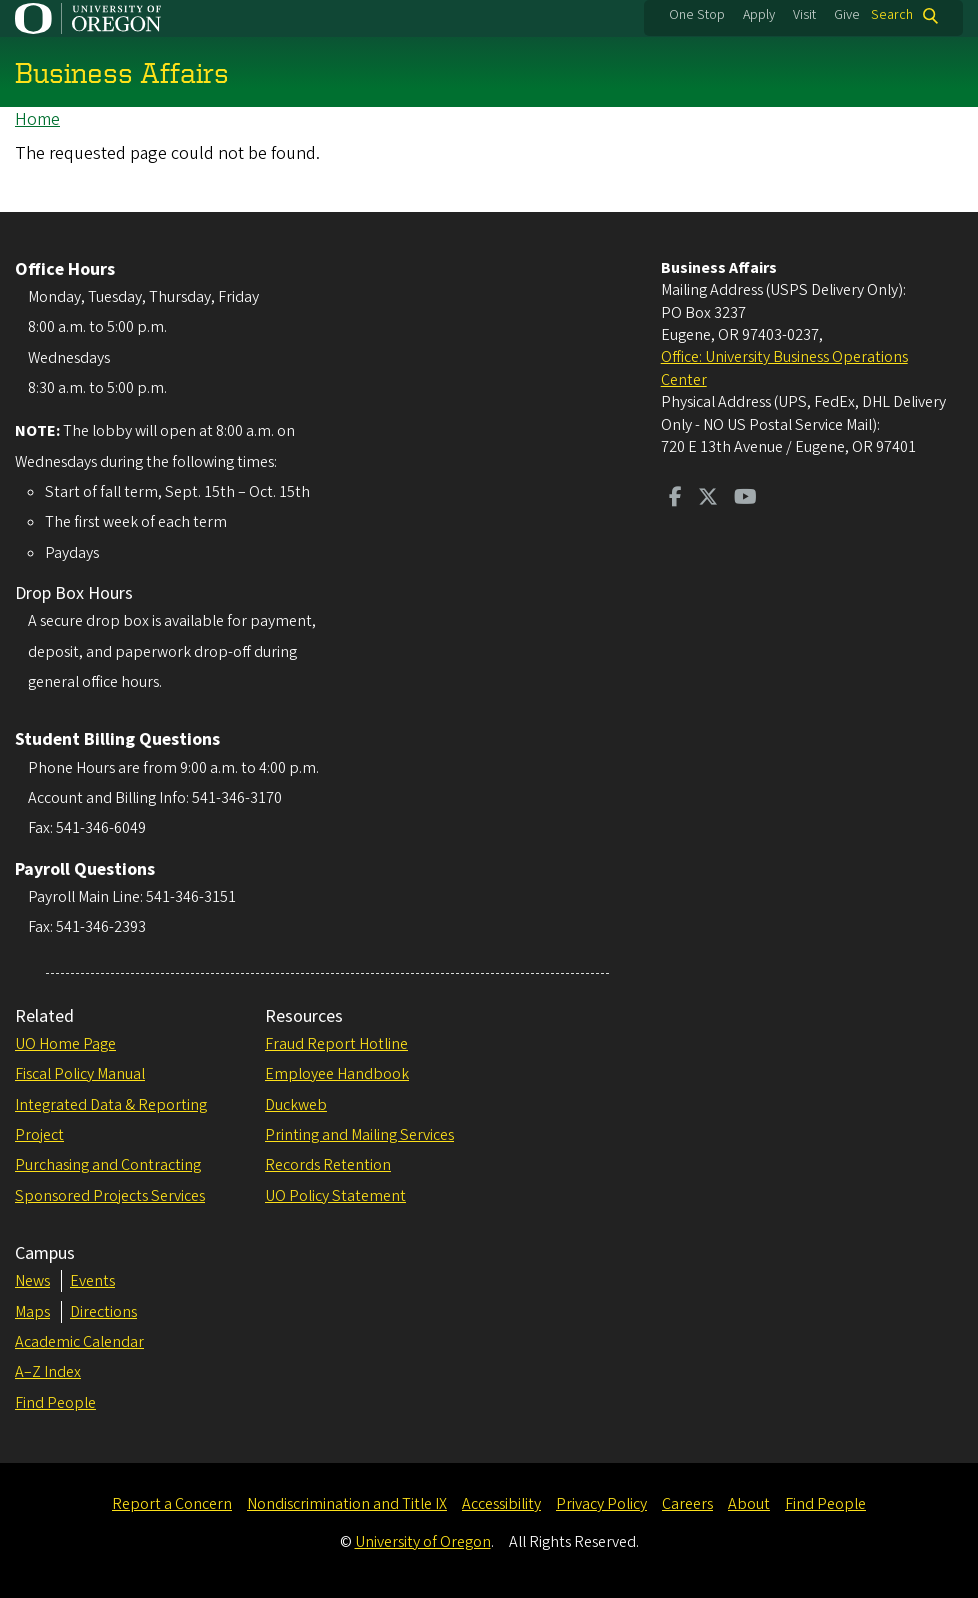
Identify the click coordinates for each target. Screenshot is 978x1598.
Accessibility (501, 1504)
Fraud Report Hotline (336, 1044)
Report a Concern (172, 1504)
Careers (687, 1504)
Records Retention (328, 1165)
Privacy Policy (601, 1504)
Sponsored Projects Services (110, 1196)
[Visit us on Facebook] (675, 499)
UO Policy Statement (335, 1196)
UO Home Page (65, 1044)
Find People (55, 1403)
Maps (32, 1312)
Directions (103, 1312)
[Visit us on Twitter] (708, 499)
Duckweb (296, 1105)
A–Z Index (48, 1372)
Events (92, 1281)
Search (892, 15)
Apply (759, 15)
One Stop (697, 15)
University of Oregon (423, 1542)
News (32, 1281)
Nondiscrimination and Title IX (347, 1504)
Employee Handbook (337, 1074)
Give (847, 15)
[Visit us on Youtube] (745, 499)
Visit (804, 15)
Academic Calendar (79, 1342)
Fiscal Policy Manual (80, 1074)
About (749, 1504)
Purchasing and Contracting (108, 1165)
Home (37, 119)
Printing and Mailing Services (359, 1135)
